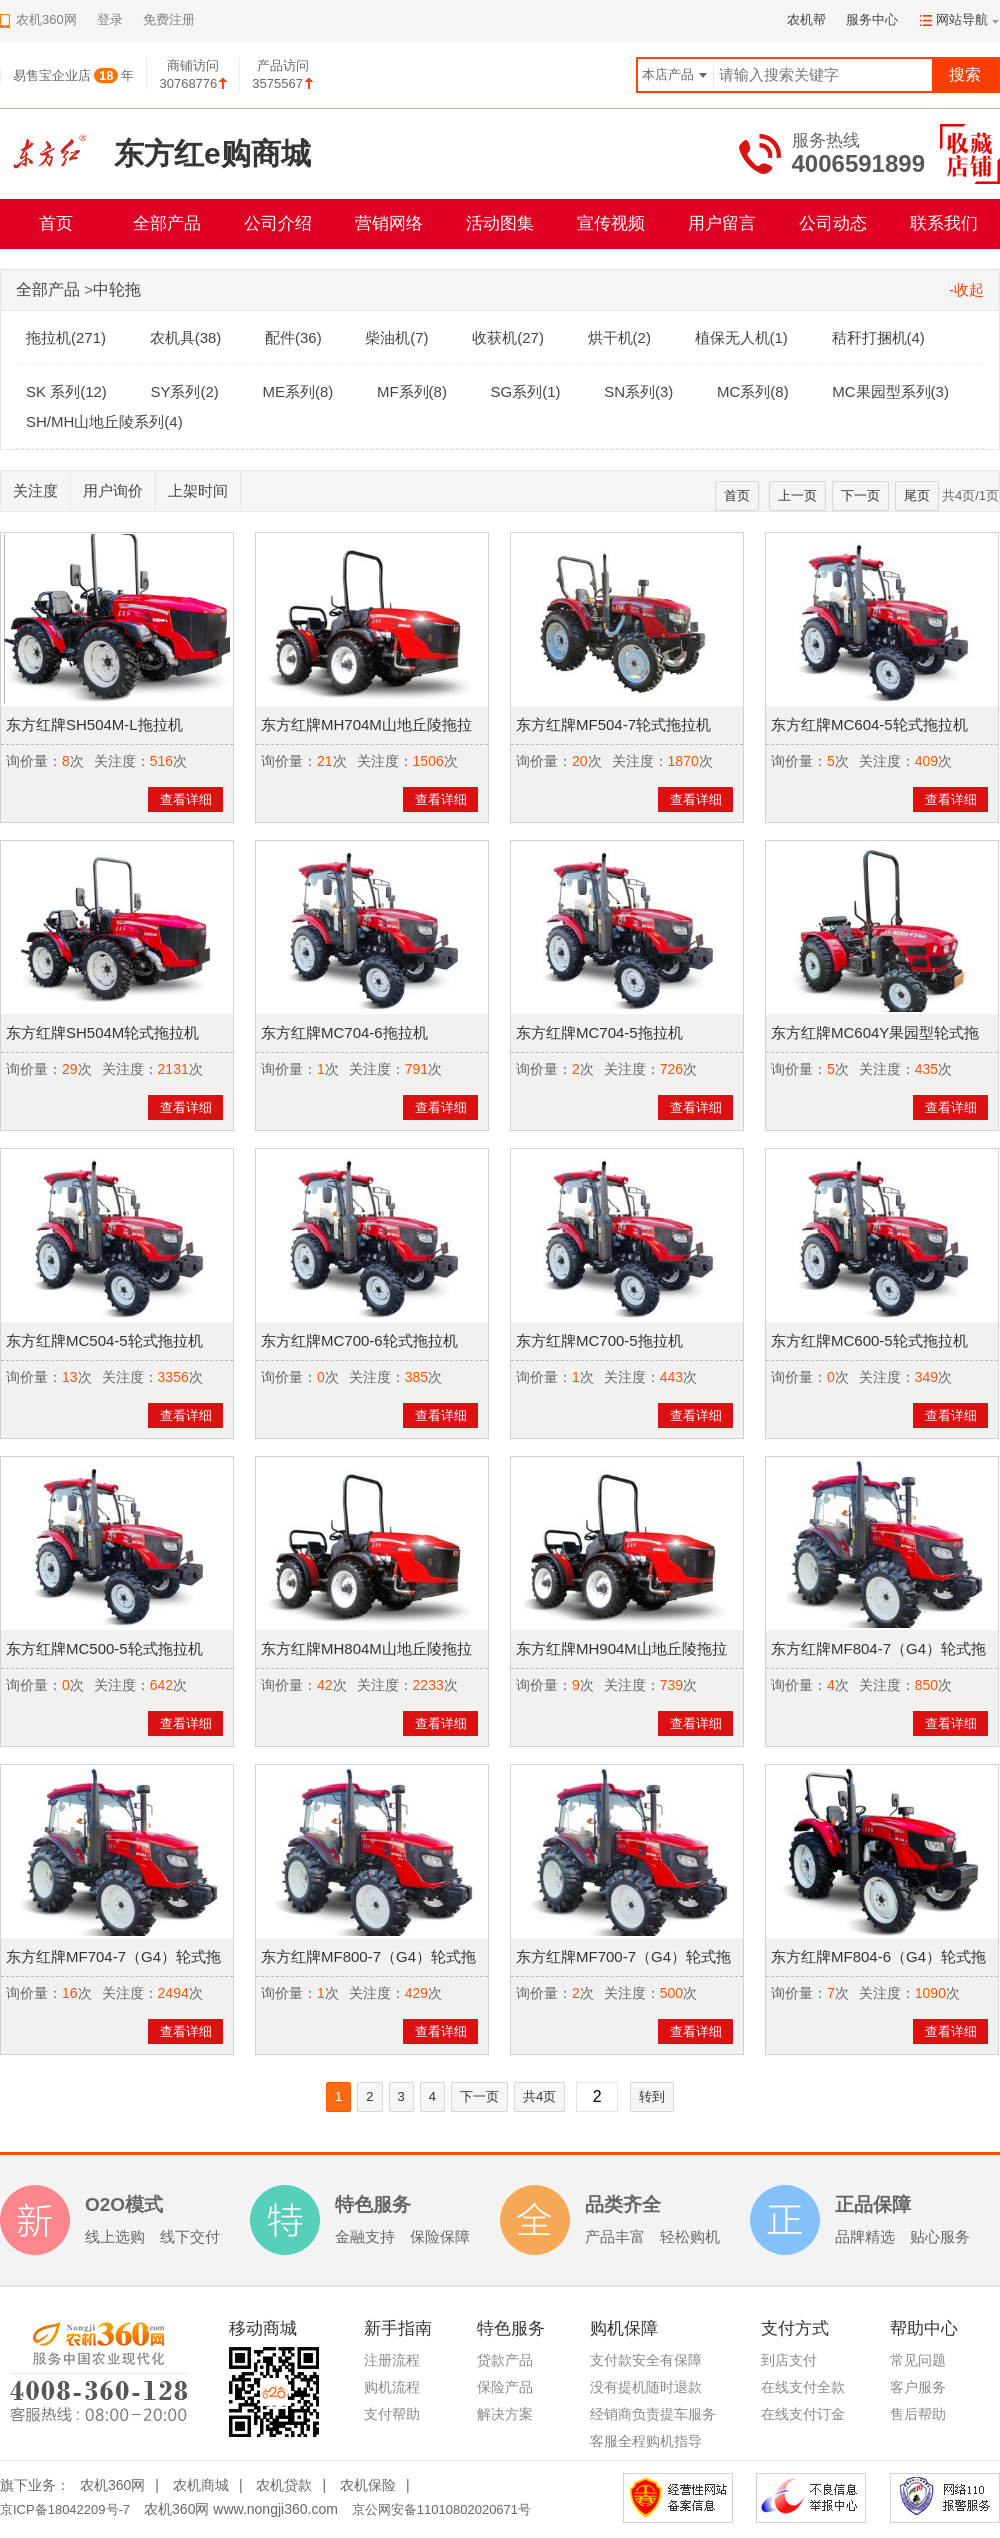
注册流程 (392, 2360)
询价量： (34, 761)
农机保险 (368, 2485)
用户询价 (113, 490)
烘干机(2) (619, 337)
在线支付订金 (803, 2414)
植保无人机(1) (741, 337)
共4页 (539, 2096)
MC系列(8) (753, 391)
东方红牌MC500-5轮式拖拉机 (104, 1648)
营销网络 (389, 223)
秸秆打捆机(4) (878, 337)
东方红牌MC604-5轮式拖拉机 (869, 724)
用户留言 (722, 223)
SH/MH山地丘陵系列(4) (104, 421)
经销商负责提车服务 (653, 2414)
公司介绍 (278, 223)
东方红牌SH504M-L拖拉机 (94, 724)
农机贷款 (284, 2485)
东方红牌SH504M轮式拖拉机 (102, 1032)
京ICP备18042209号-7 (65, 2509)
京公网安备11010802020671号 (441, 2509)
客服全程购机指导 (646, 2441)
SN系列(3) (638, 391)
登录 (110, 19)
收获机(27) (508, 337)
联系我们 (944, 223)
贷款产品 (505, 2360)
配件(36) (293, 337)
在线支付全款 (803, 2387)
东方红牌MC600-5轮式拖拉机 (869, 1340)
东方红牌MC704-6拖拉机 (344, 1032)
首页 (56, 223)
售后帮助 (918, 2414)
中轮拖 (117, 289)
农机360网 (112, 2485)
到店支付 (789, 2360)
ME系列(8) (297, 391)
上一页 (797, 495)
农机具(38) (186, 337)
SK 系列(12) (66, 391)
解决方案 (505, 2414)
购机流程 (392, 2387)
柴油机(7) (396, 337)
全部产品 (167, 223)
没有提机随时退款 (646, 2387)
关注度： (122, 761)
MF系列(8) (412, 391)
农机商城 (201, 2485)
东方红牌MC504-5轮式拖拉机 (104, 1340)
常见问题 (918, 2360)
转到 (652, 2096)
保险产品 (505, 2387)
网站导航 (962, 19)
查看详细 (186, 799)
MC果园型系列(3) (890, 391)
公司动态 (833, 223)
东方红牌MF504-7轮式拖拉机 (613, 724)
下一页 (860, 495)
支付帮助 (392, 2414)
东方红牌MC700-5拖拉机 (599, 1340)
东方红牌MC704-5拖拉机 (599, 1032)
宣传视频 (611, 223)
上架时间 (198, 490)
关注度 (35, 490)
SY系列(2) (184, 391)
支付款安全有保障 (646, 2360)
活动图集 (500, 223)
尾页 (917, 495)
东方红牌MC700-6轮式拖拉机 (359, 1340)
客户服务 (918, 2387)
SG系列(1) (526, 391)
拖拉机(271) (66, 337)
